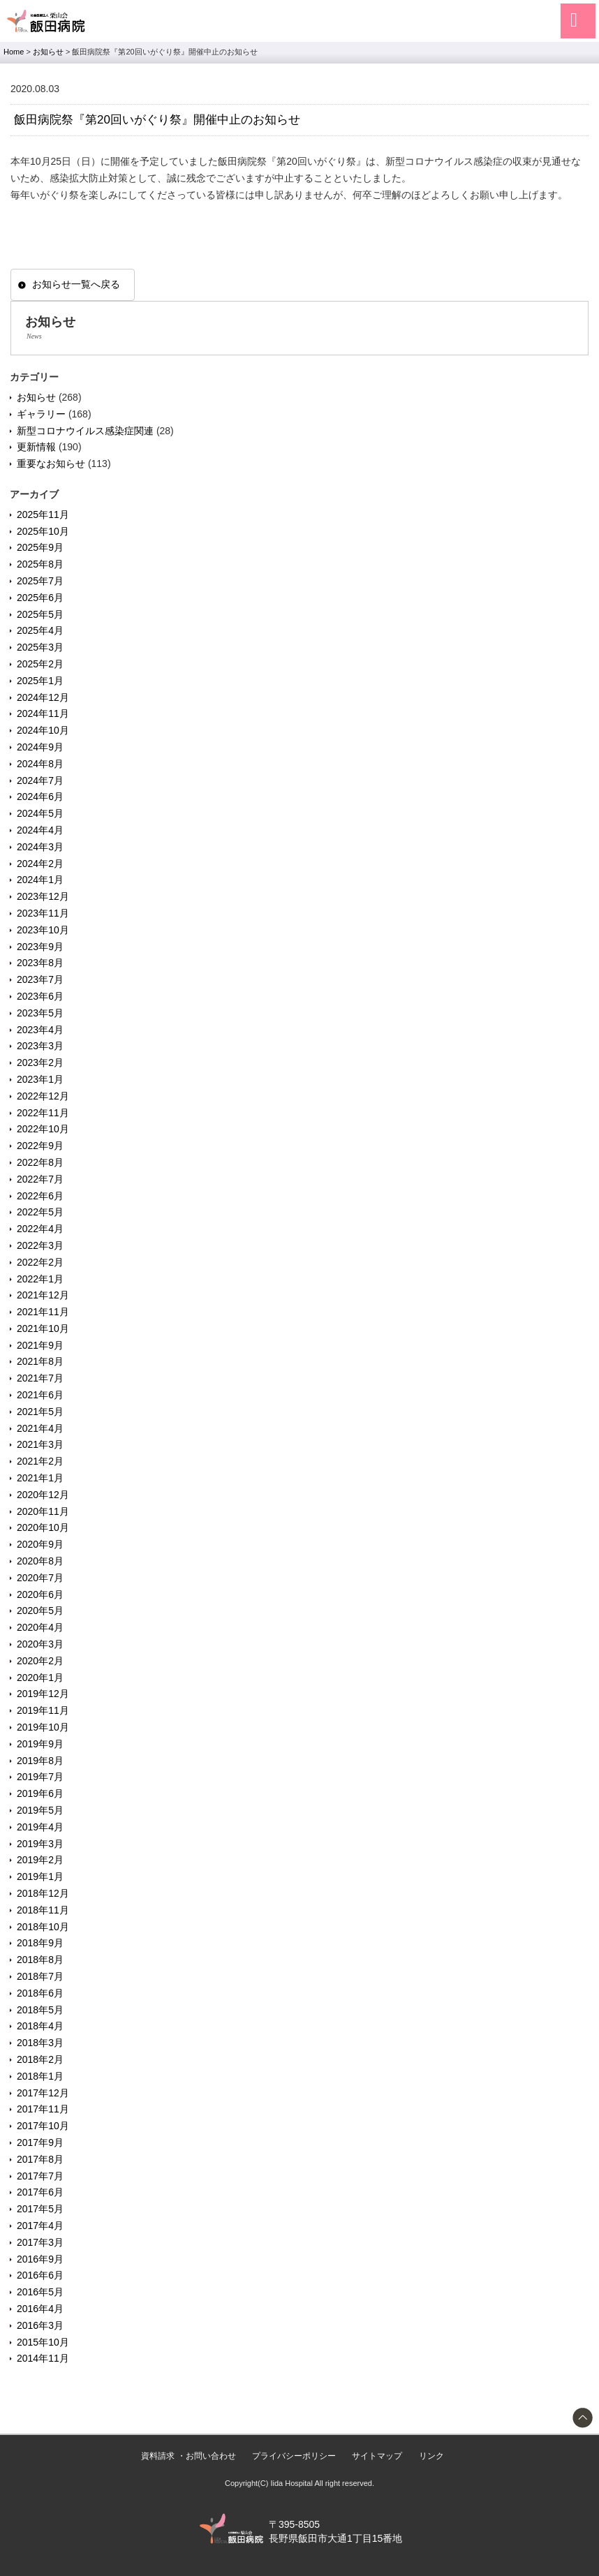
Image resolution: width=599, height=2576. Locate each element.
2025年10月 (43, 531)
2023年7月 (40, 979)
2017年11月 (43, 2109)
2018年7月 (40, 1976)
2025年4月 (40, 630)
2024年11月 (43, 713)
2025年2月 (40, 663)
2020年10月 (43, 1527)
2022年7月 (40, 1179)
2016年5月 (40, 2291)
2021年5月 (40, 1411)
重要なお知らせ (51, 463)
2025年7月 (40, 580)
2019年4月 (40, 1827)
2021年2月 (40, 1461)
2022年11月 (43, 1112)
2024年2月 (40, 863)
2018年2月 (40, 2059)
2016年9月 (40, 2259)
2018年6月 (40, 1993)
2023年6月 (40, 996)
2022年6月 (40, 1195)
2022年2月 (40, 1262)
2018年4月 (40, 2025)
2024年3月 (40, 846)
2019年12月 (43, 1693)
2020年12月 (43, 1494)
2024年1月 (40, 879)
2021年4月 (40, 1428)
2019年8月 (40, 1760)
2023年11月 (43, 913)
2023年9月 (40, 946)
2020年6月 (40, 1594)
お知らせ (36, 397)
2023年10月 (43, 929)
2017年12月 (43, 2092)
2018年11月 (43, 1910)
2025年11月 (43, 514)
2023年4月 (40, 1029)
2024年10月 (43, 730)
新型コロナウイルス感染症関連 (85, 430)
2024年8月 (40, 763)
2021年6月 (40, 1394)
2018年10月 (43, 1926)
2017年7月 (40, 2176)
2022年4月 (40, 1228)
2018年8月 (40, 1959)
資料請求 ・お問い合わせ (188, 2456)
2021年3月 (40, 1444)
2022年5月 (40, 1211)
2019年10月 (43, 1727)
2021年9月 (40, 1345)
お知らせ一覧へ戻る (76, 284)
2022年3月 (40, 1245)
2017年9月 (40, 2142)
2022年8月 (40, 1162)
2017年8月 (40, 2159)
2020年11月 (43, 1511)
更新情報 (36, 446)
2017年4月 (40, 2225)
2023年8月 (40, 962)
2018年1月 (40, 2076)
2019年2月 (40, 1859)
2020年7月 (40, 1577)
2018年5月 (40, 2009)
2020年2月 (40, 1660)
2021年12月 (43, 1295)
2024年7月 (40, 780)
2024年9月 (40, 747)
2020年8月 (40, 1561)
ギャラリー (41, 414)
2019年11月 (43, 1710)
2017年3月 (40, 2242)
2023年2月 (40, 1062)
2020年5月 (40, 1610)
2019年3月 (40, 1843)
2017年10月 (43, 2125)
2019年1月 (40, 1876)
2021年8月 (40, 1361)
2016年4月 (40, 2308)
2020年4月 (40, 1627)
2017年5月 (40, 2208)
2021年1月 (40, 1477)
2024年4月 (40, 830)
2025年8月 (40, 564)
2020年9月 (40, 1544)
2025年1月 (40, 680)
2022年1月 (40, 1279)
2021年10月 (43, 1328)
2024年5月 (40, 813)
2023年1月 (40, 1079)
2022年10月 (43, 1128)
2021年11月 (43, 1311)
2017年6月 (40, 2192)
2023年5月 (40, 1013)
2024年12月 (43, 697)
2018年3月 (40, 2042)
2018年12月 (43, 1893)
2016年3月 (40, 2325)
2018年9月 (40, 1942)
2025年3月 (40, 647)
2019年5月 (40, 1810)
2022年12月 (43, 1096)
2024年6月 (40, 796)
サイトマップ (377, 2456)
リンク (431, 2456)
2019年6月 (40, 1793)
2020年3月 (40, 1644)
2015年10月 (43, 2342)
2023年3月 (40, 1045)
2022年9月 (40, 1145)
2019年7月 (40, 1776)
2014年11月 (43, 2358)
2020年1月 (40, 1677)
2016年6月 (40, 2275)
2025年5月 (40, 614)
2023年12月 (43, 896)
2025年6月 (40, 597)
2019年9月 (40, 1743)
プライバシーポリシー (294, 2456)
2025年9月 (40, 547)
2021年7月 (40, 1378)
